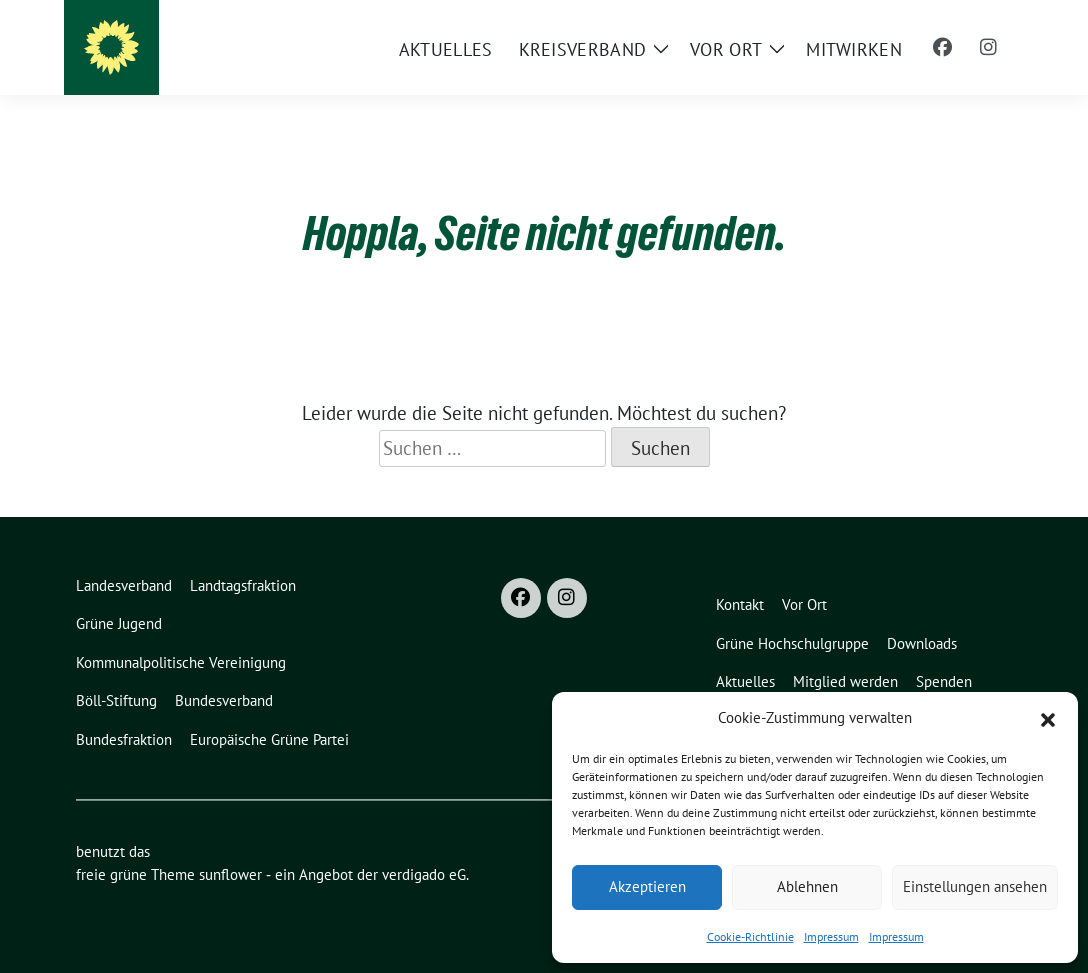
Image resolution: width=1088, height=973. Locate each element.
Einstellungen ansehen (975, 886)
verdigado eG (424, 874)
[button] (1048, 718)
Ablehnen (807, 886)
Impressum (831, 936)
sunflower (230, 874)
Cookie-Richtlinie (750, 936)
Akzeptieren (647, 886)
